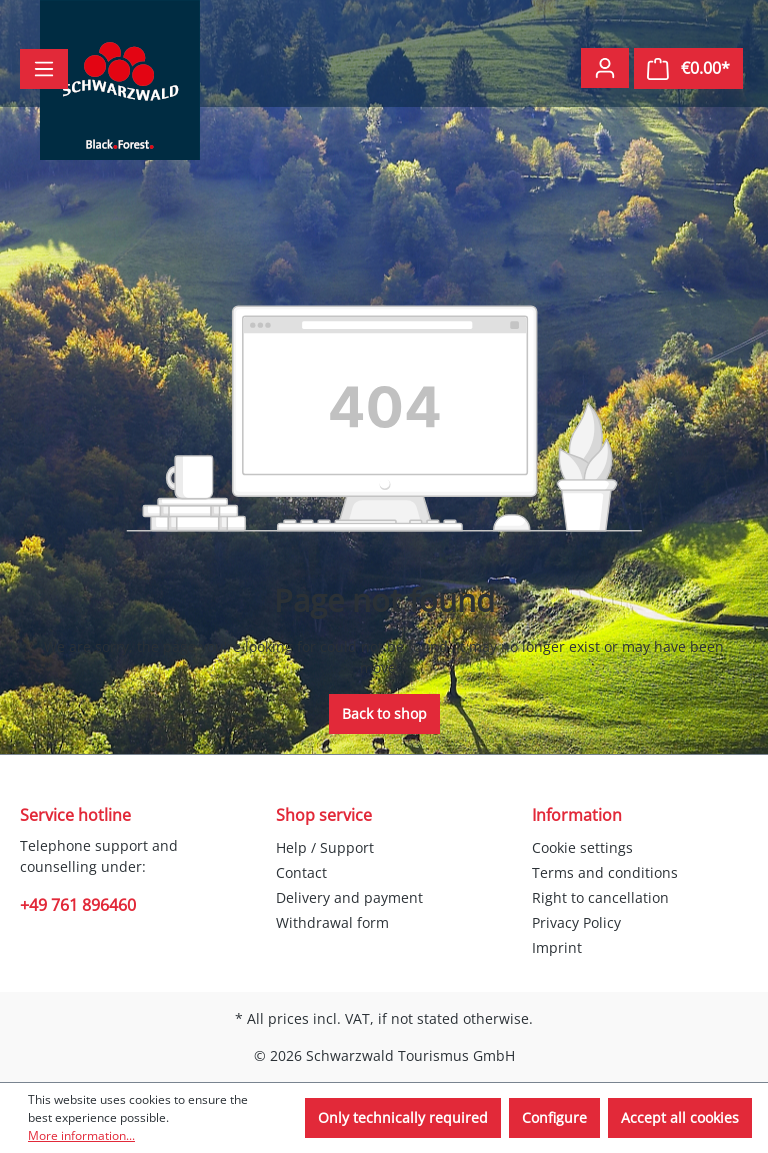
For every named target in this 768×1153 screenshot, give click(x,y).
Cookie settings (582, 847)
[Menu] (44, 69)
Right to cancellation (600, 897)
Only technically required (403, 1117)
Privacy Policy (576, 922)
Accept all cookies (680, 1117)
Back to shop (384, 713)
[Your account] (605, 68)
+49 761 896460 (78, 905)
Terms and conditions (605, 872)
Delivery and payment (349, 897)
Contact (301, 872)
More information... (81, 1135)
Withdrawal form (332, 922)
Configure (554, 1117)
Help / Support (325, 847)
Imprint (557, 947)
